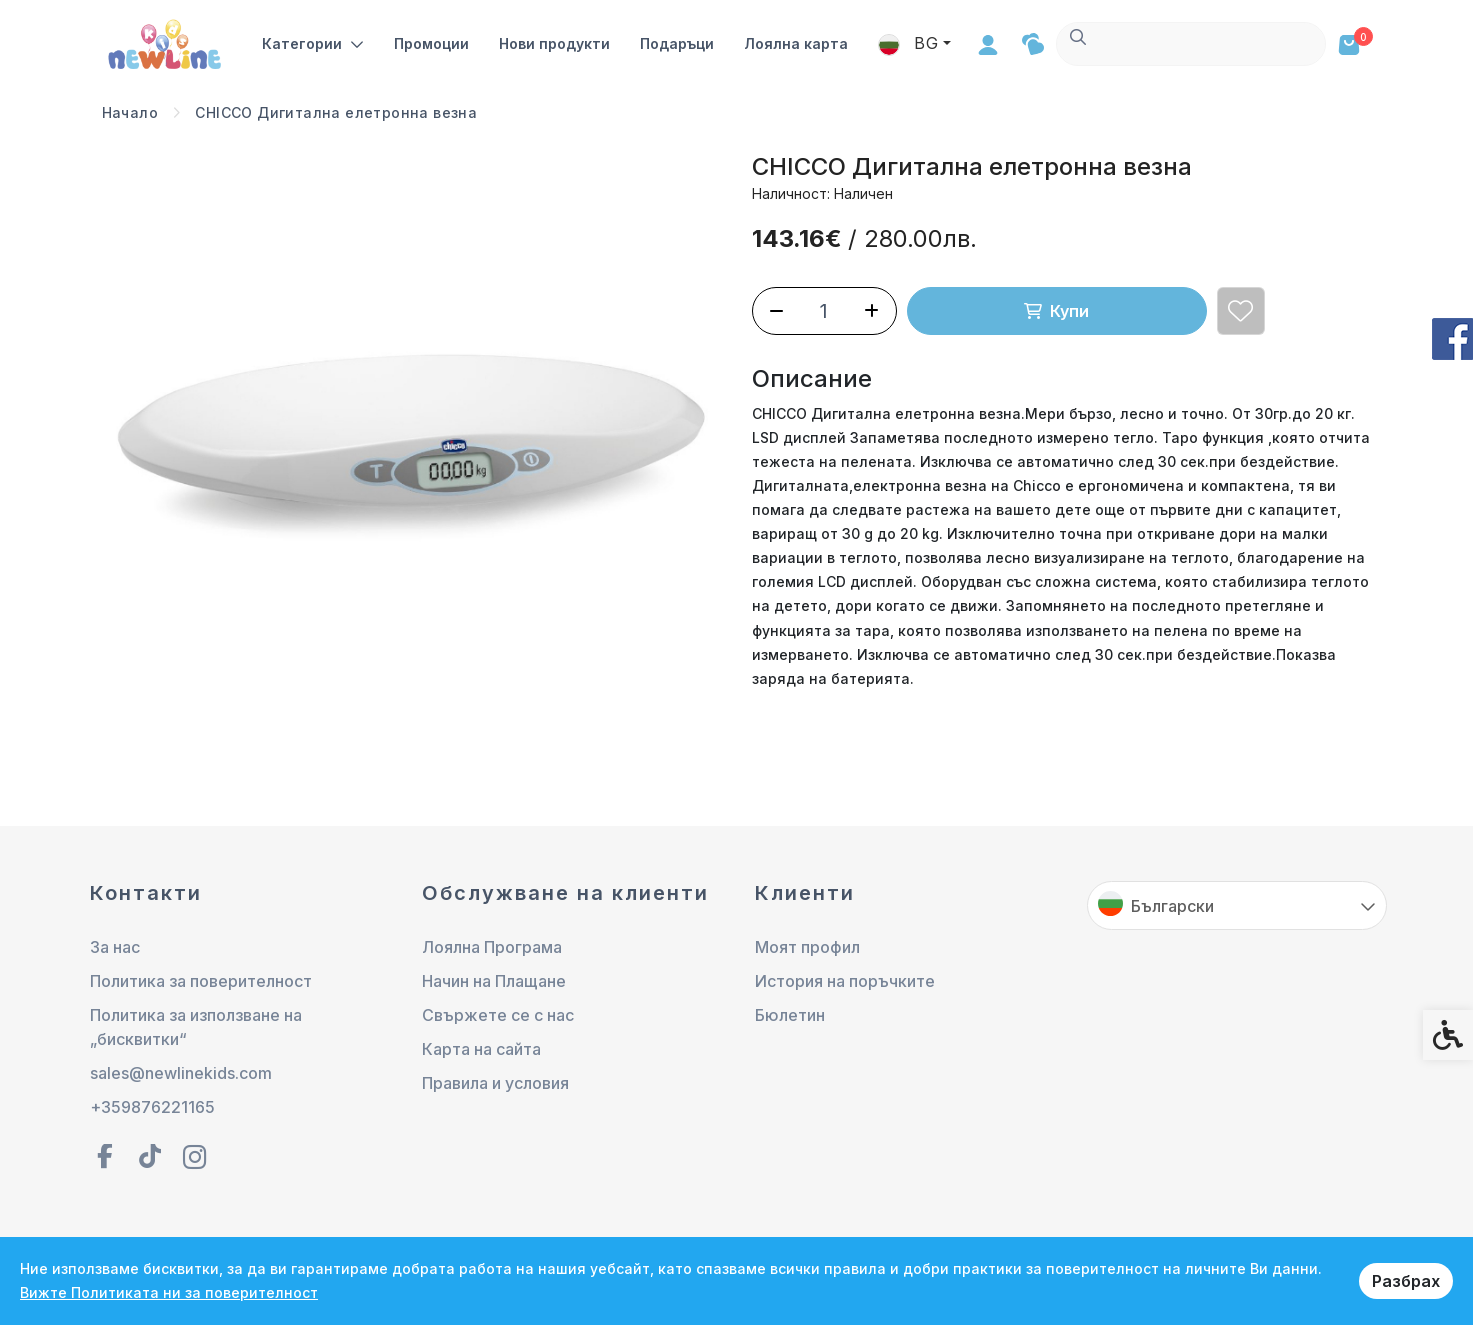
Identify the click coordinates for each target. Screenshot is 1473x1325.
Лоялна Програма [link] (492, 947)
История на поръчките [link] (845, 981)
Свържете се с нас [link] (498, 1015)
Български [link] (1172, 906)
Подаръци (678, 43)
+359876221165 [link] (152, 1107)
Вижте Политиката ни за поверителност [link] (169, 1292)
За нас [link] (115, 947)
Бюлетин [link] (790, 1015)
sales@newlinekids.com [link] (181, 1073)
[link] (167, 42)
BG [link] (1179, 43)
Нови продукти (555, 43)
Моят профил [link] (807, 947)
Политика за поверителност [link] (201, 981)
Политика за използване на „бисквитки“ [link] (196, 1027)
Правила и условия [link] (495, 1083)
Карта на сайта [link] (481, 1049)
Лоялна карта (797, 43)
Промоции (432, 43)
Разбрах (1406, 1281)
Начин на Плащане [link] (494, 981)
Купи (1056, 311)
